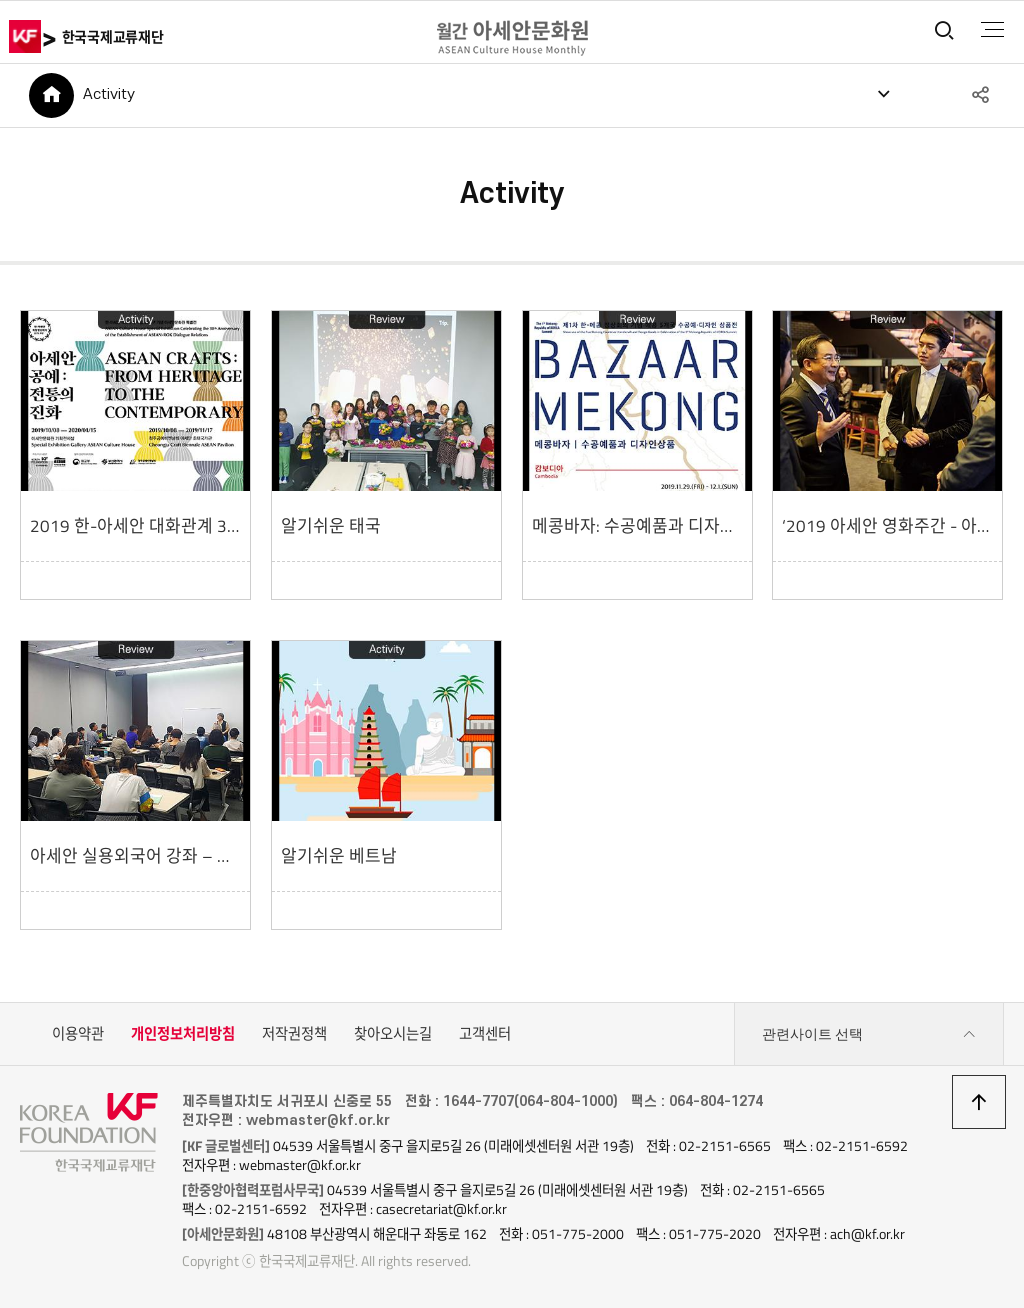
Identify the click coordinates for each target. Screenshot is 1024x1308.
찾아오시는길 (393, 1034)
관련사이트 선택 (869, 1034)
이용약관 (78, 1034)
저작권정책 (294, 1034)
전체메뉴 (992, 30)
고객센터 (485, 1034)
